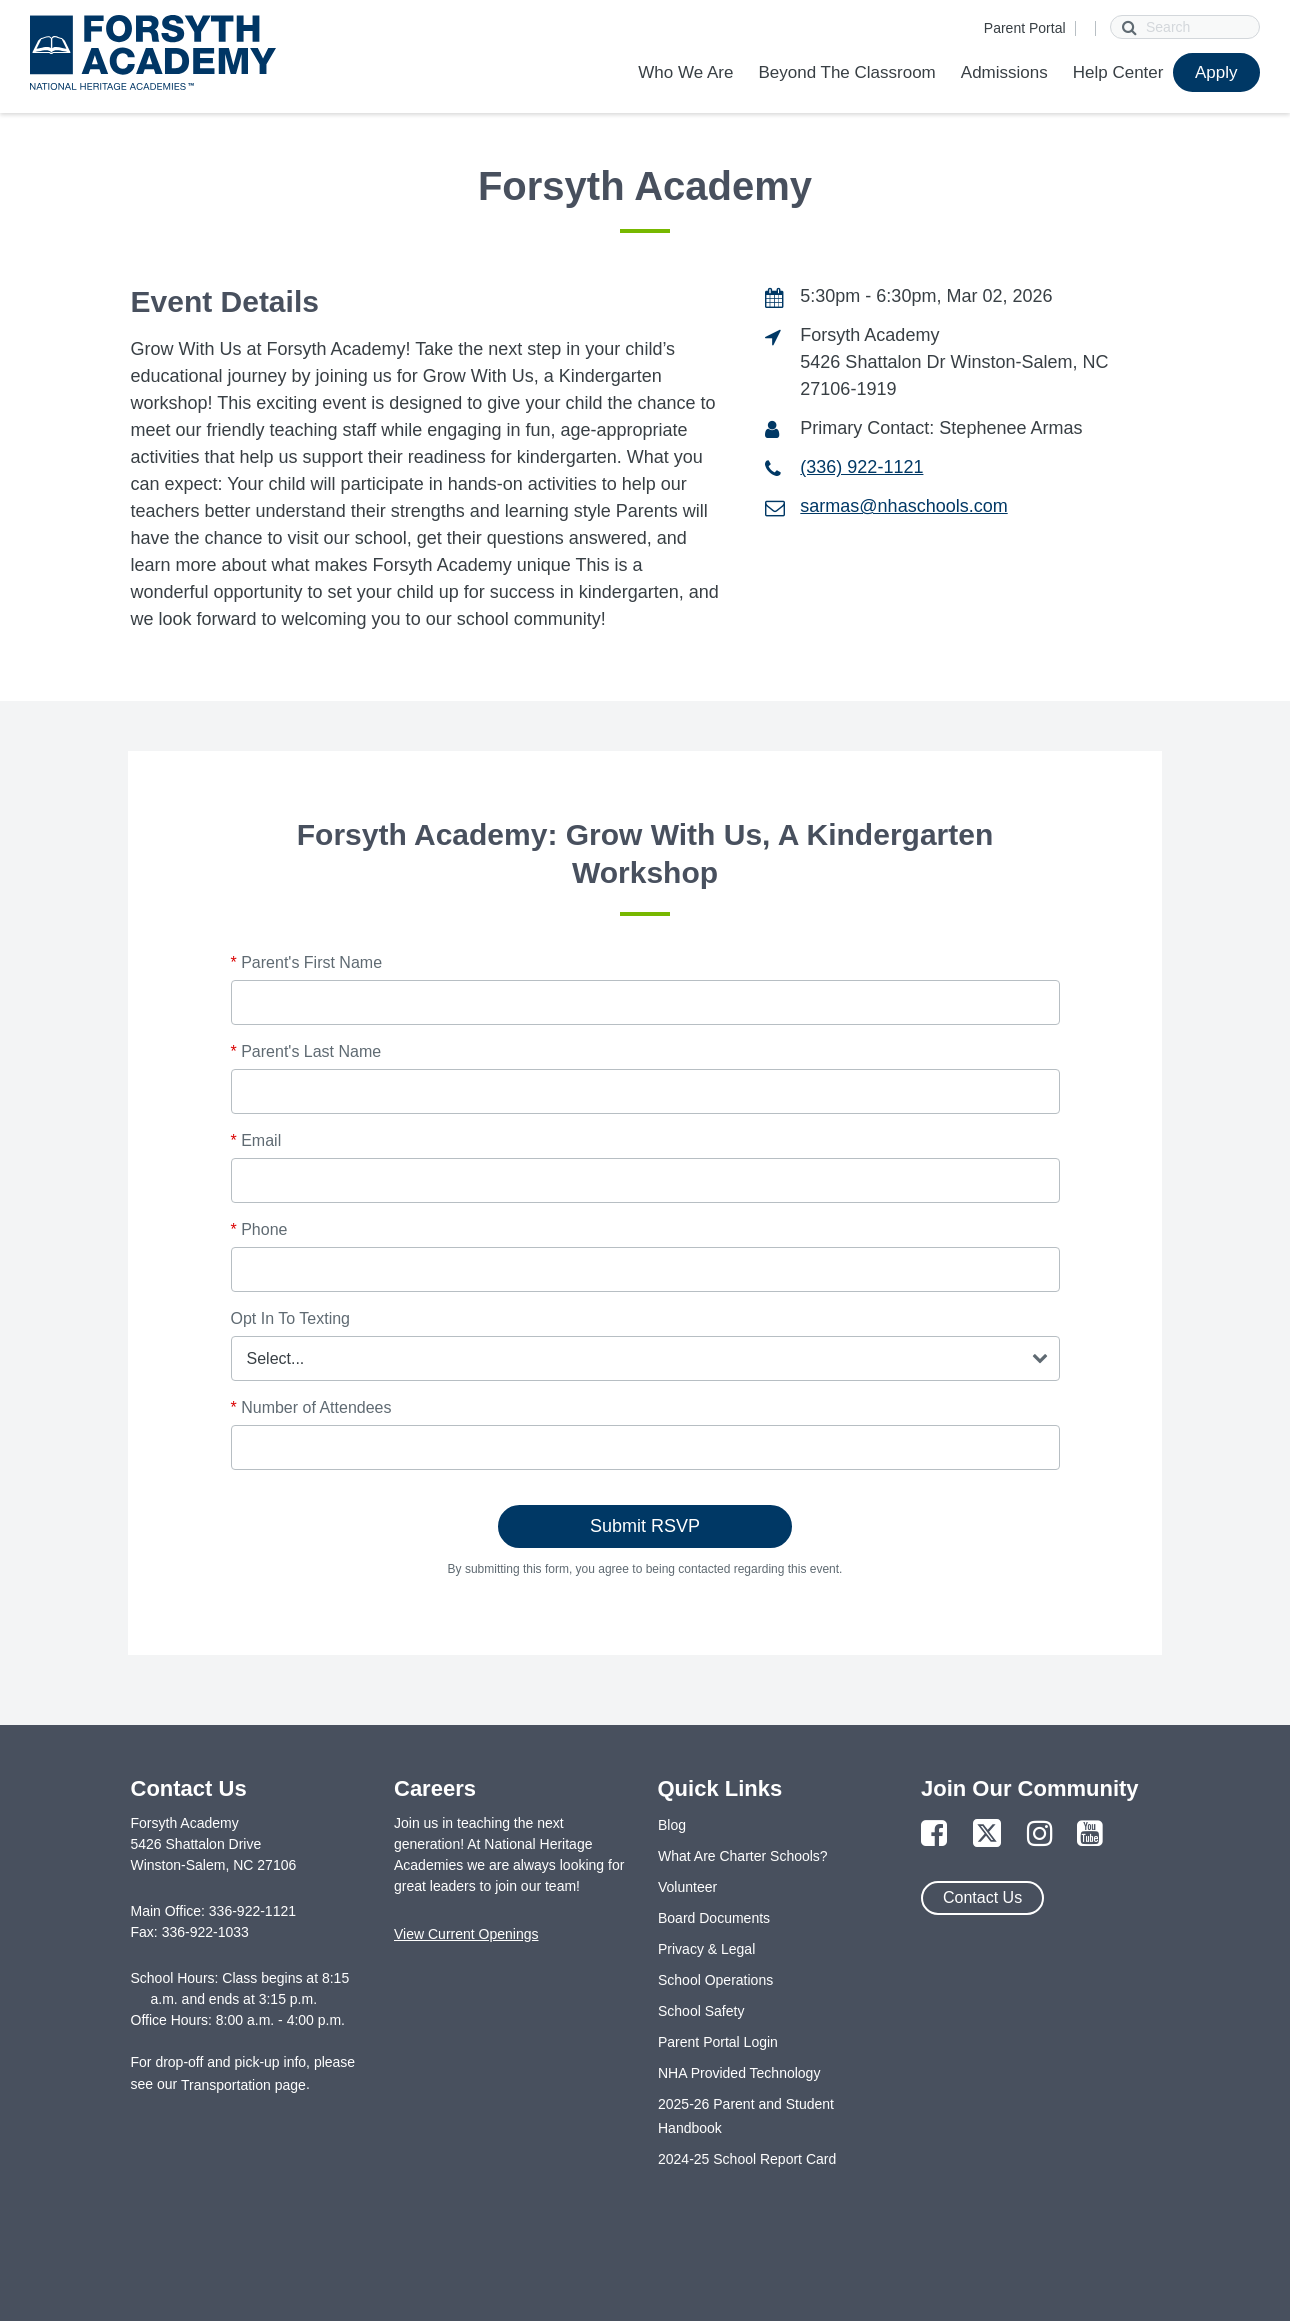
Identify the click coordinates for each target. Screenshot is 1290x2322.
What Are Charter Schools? (743, 1856)
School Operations (715, 1980)
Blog (672, 1825)
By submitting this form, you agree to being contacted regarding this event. (645, 1569)
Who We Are (685, 72)
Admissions (1004, 72)
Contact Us (982, 1897)
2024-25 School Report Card (747, 2159)
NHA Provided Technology (739, 2073)
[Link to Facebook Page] (934, 1834)
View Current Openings (466, 1934)
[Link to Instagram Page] (1040, 1834)
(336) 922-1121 (861, 467)
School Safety (701, 2011)
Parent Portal (1025, 28)
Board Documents (714, 1918)
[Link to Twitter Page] (987, 1834)
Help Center (1118, 72)
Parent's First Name (307, 962)
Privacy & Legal (706, 1949)
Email (256, 1140)
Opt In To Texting (290, 1318)
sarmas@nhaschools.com (903, 506)
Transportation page (243, 2085)
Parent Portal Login (718, 2042)
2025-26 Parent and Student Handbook (746, 2116)
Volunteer (687, 1887)
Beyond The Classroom (846, 72)
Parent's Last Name (306, 1051)
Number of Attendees (311, 1407)
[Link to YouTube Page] (1090, 1834)
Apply (1216, 72)
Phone (259, 1229)
